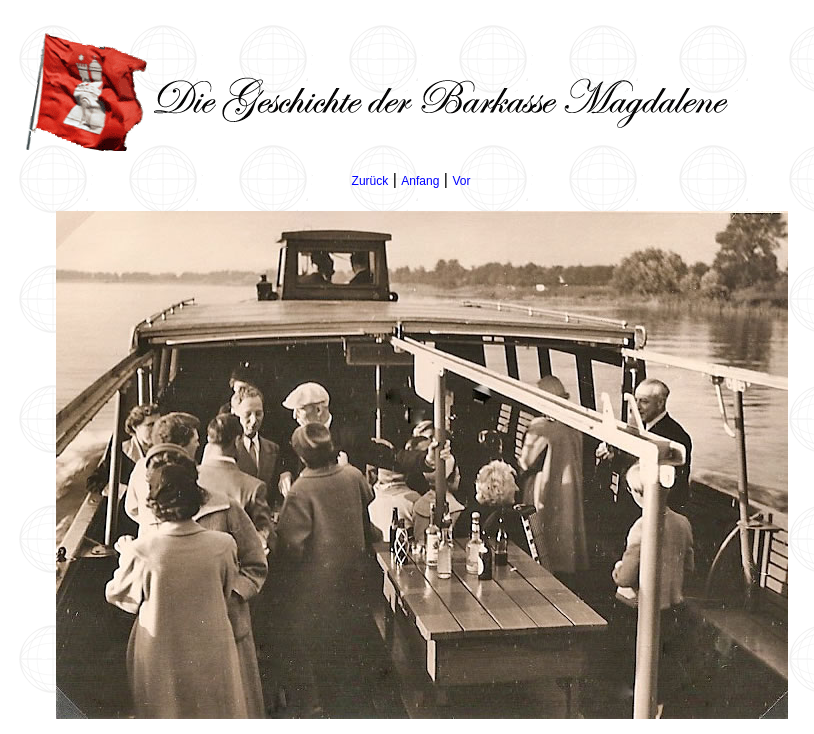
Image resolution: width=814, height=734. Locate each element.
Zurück (370, 181)
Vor (461, 181)
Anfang (420, 181)
